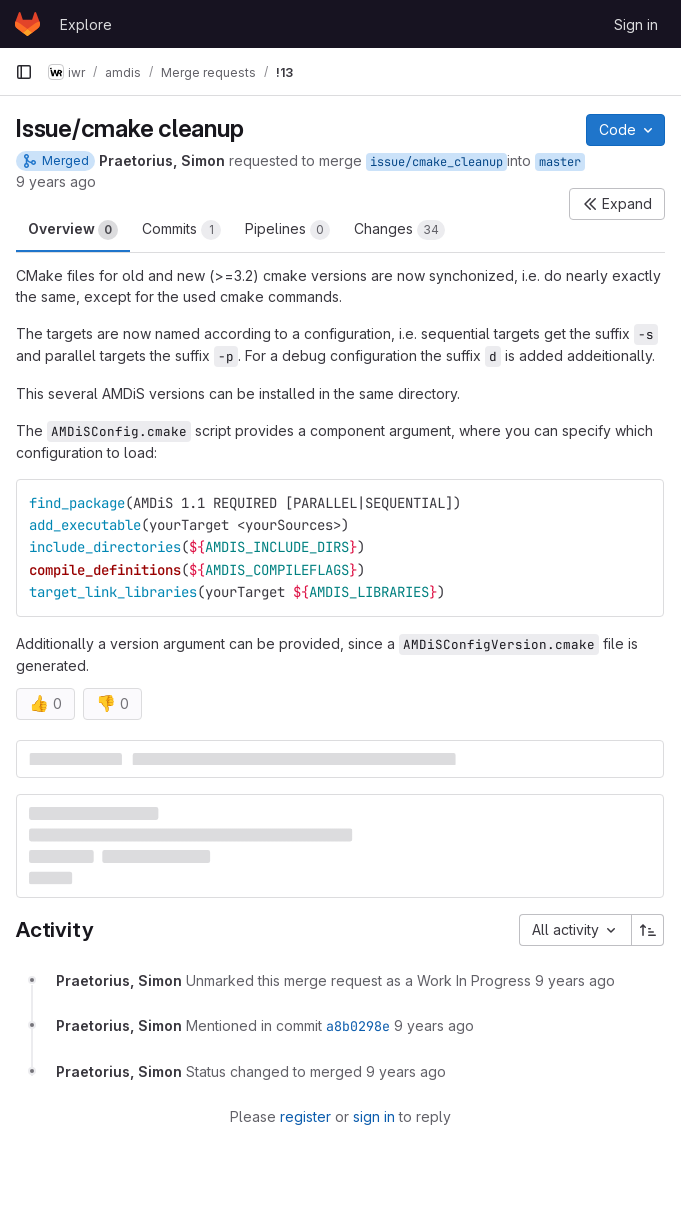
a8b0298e (358, 1026)
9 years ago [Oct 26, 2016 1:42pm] (56, 181)
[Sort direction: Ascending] (648, 930)
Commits (181, 230)
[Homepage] (27, 24)
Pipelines (287, 230)
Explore (86, 24)
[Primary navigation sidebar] (24, 72)
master (560, 162)
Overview (73, 230)
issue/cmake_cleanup (436, 162)
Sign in (636, 24)
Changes (399, 230)
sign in (374, 1116)
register (305, 1116)
